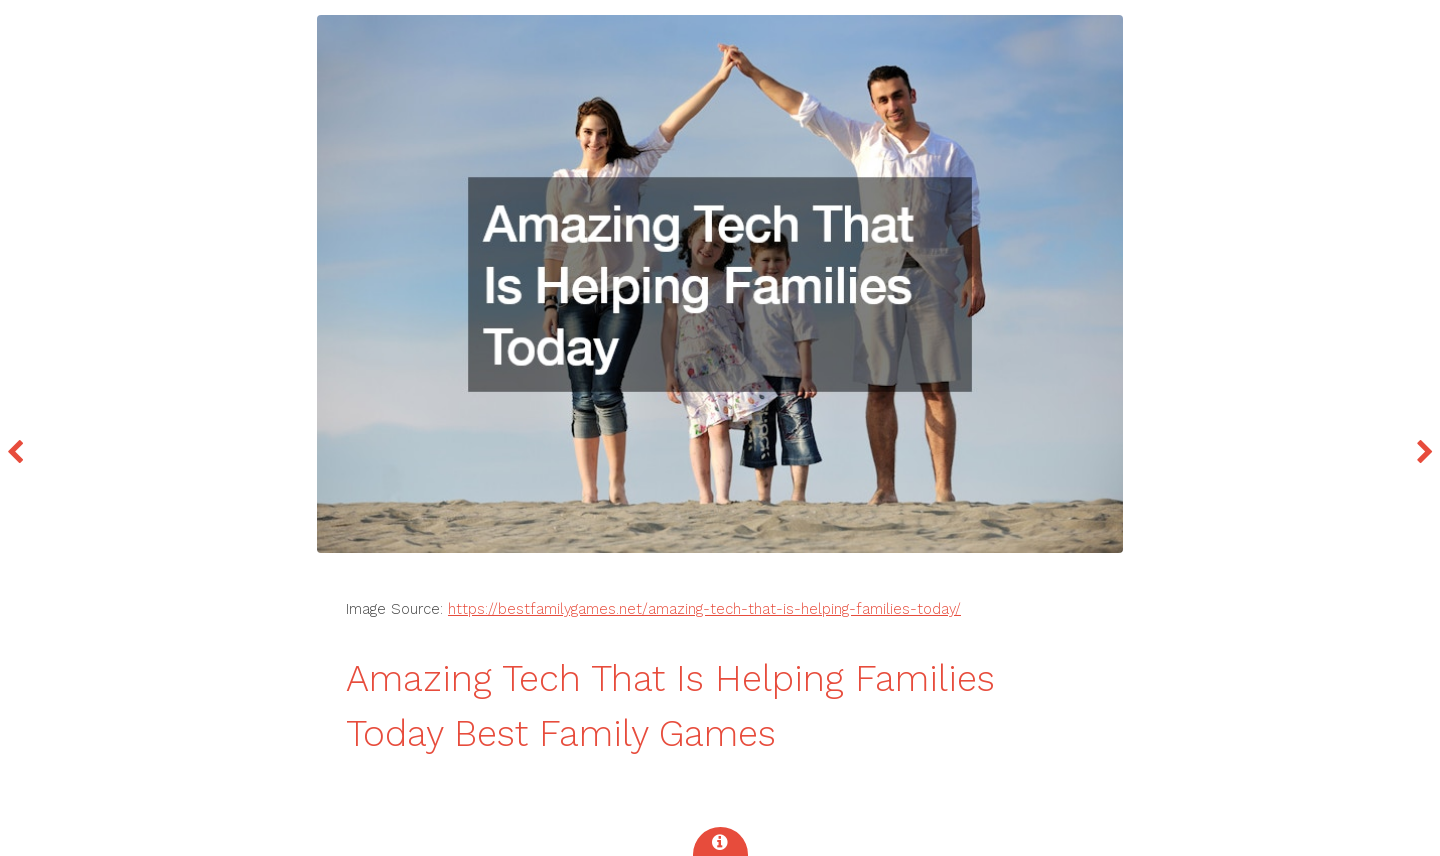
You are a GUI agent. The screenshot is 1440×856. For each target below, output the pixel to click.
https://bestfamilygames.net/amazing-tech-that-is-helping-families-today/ (704, 609)
